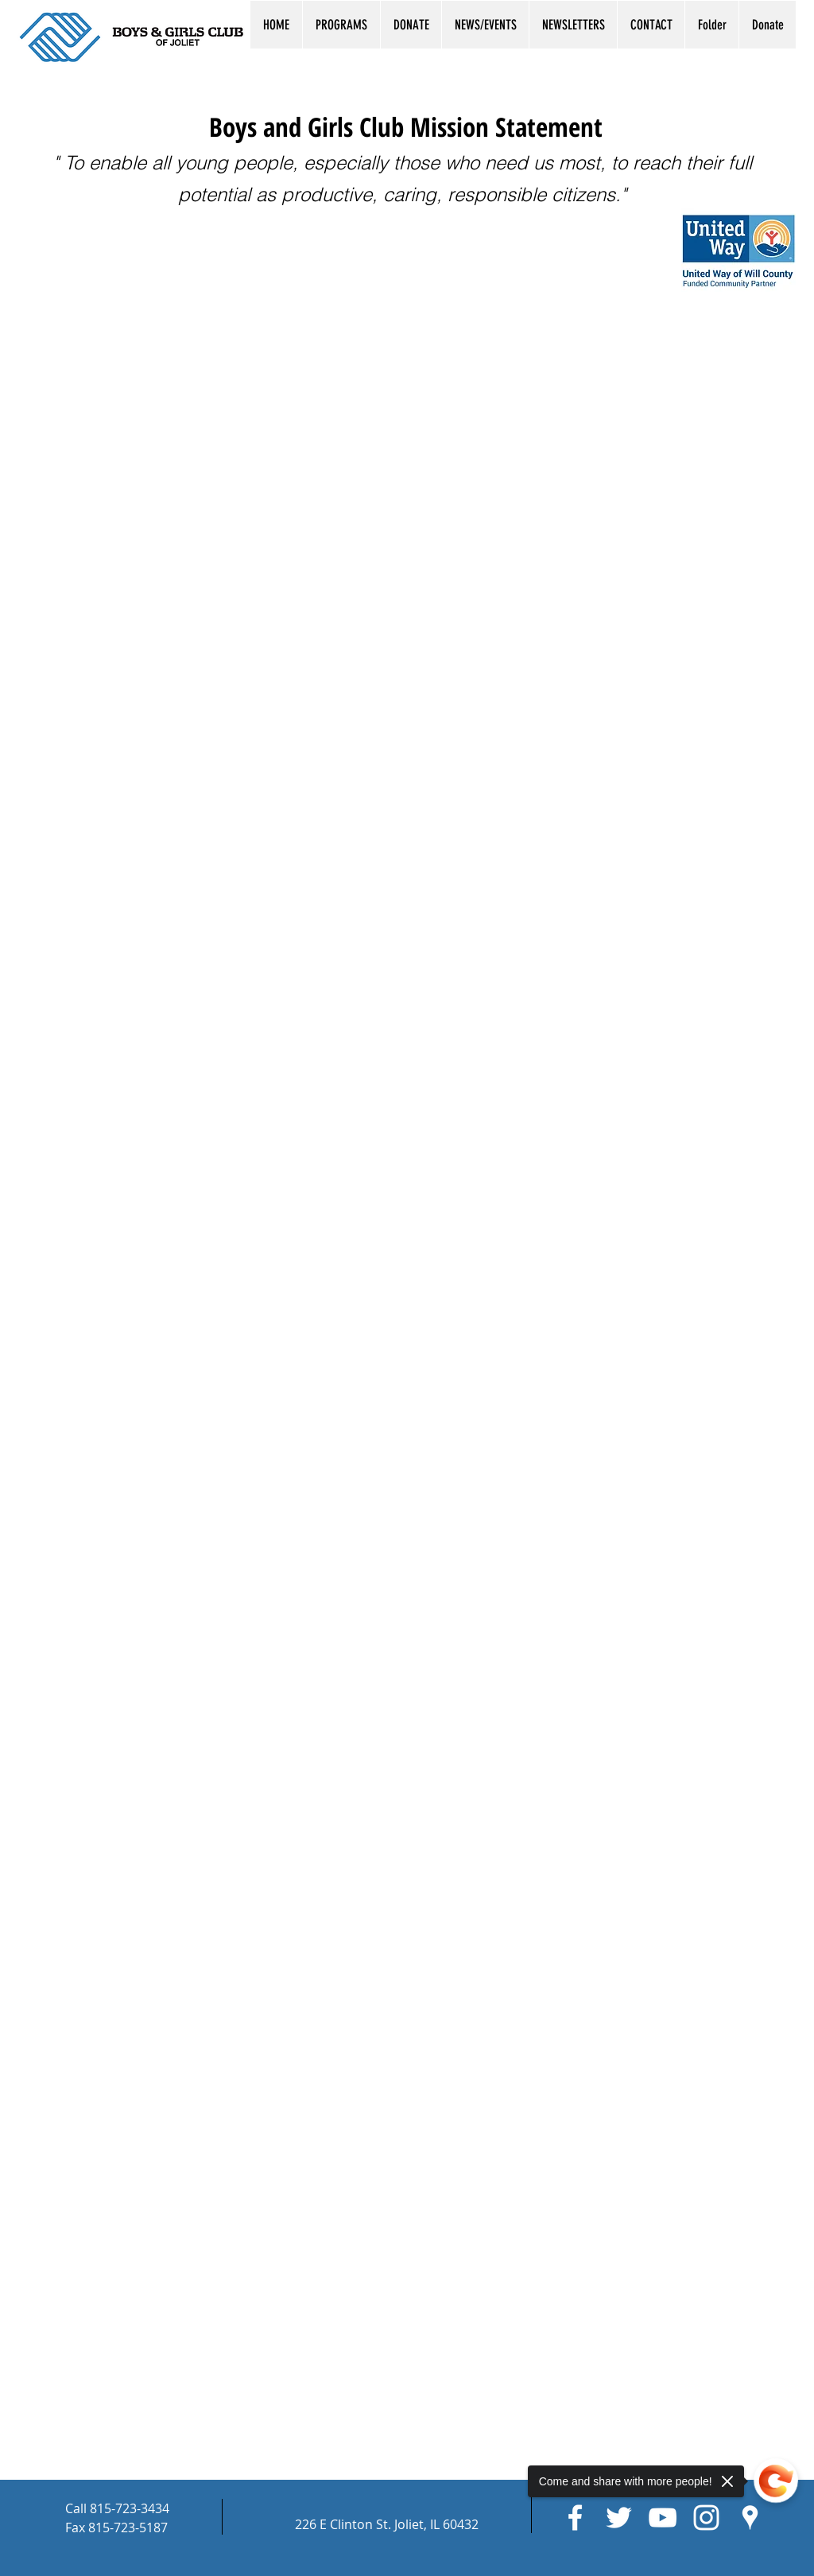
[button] (341, 25)
